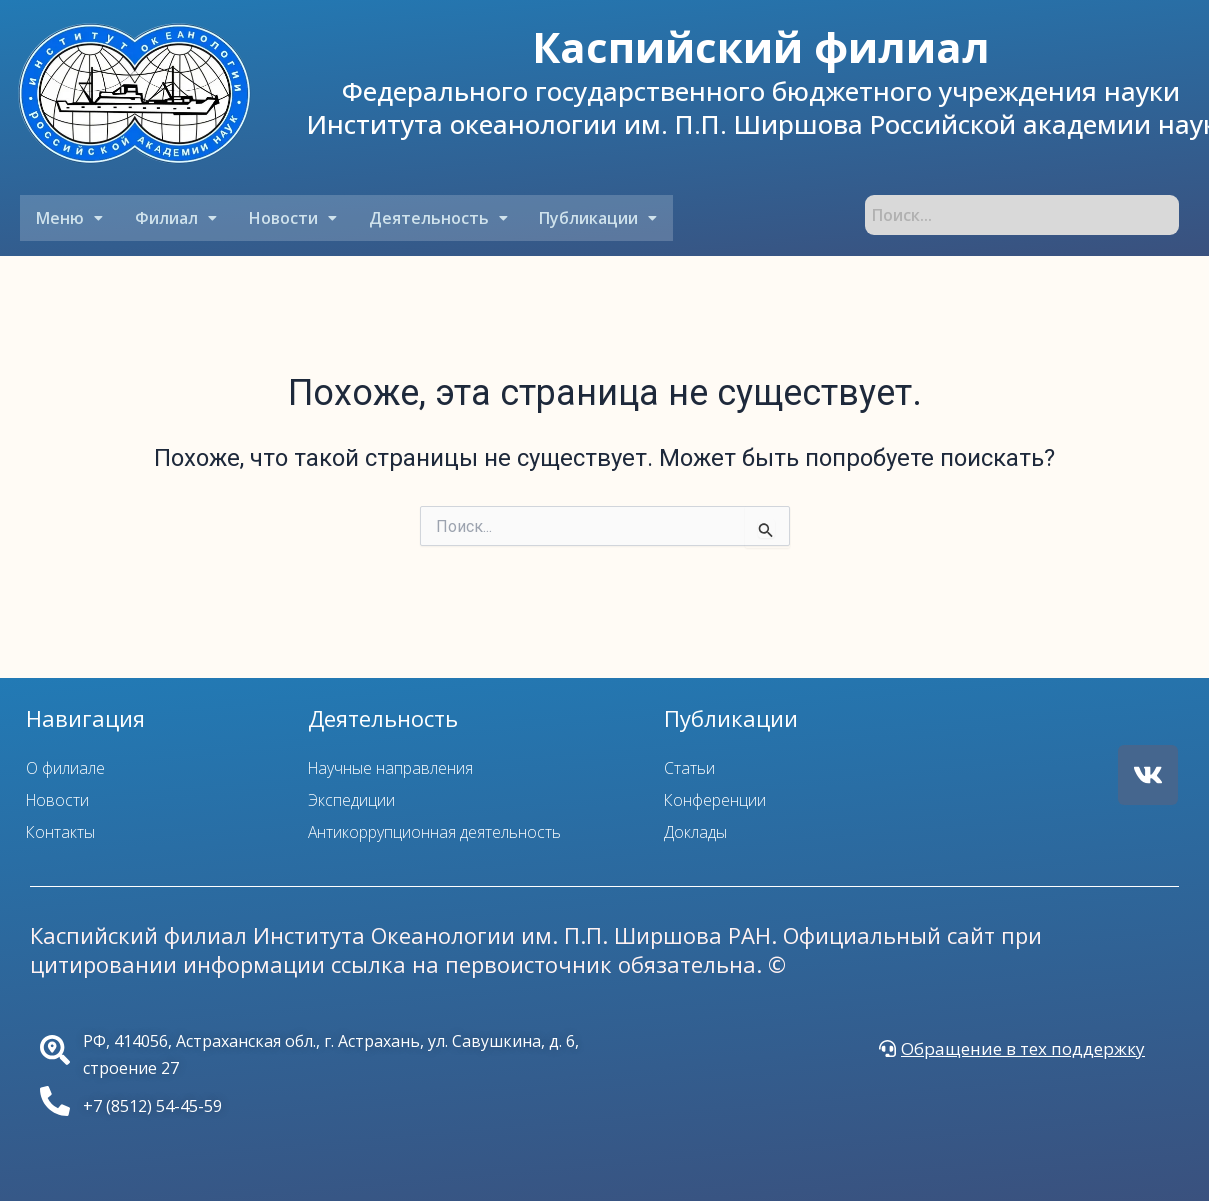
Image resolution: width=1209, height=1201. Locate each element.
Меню (68, 218)
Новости (288, 218)
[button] (68, 218)
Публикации (590, 218)
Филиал (173, 218)
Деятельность (431, 218)
